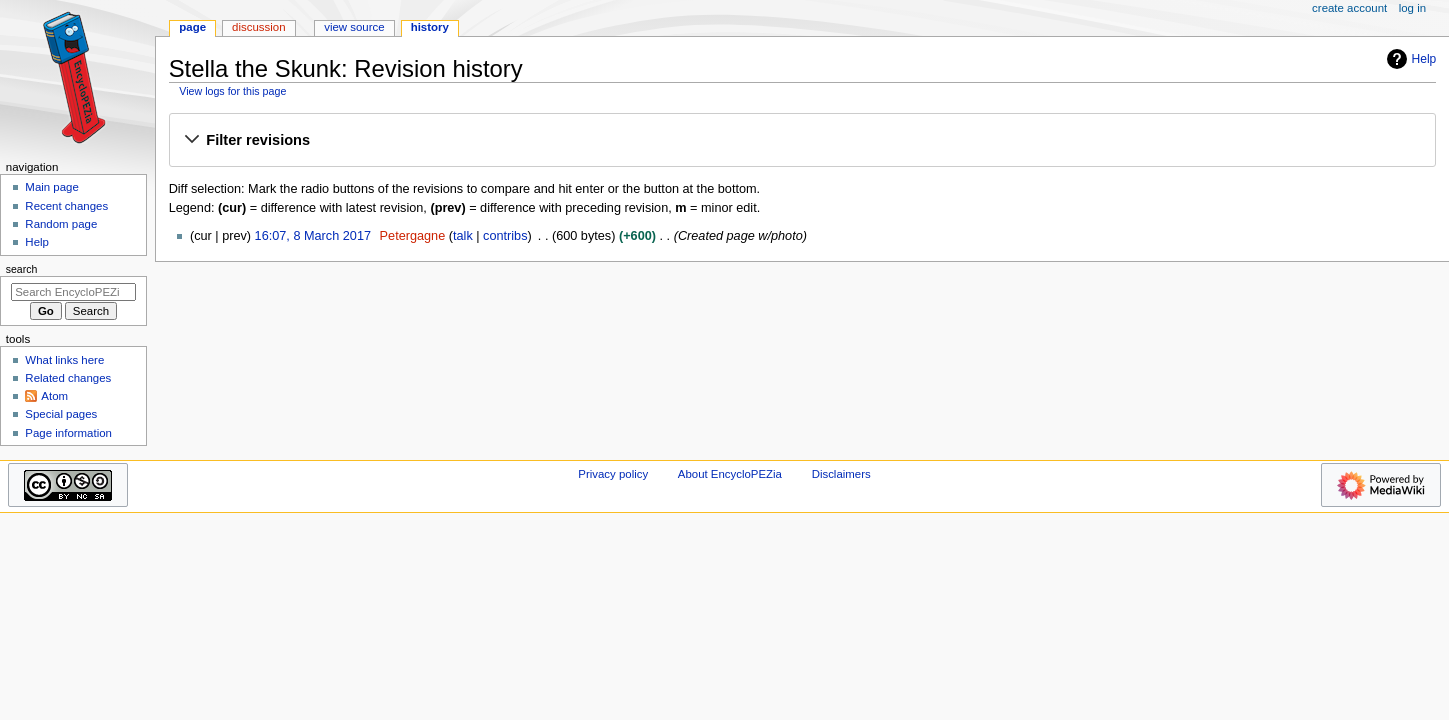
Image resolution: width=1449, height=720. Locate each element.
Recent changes (66, 206)
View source (354, 27)
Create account (1349, 8)
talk (463, 236)
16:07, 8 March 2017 (313, 236)
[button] (802, 141)
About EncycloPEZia (730, 474)
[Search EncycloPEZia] (73, 292)
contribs (505, 236)
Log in (1412, 8)
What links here (64, 360)
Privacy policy (613, 474)
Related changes (68, 378)
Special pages (61, 414)
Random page (61, 224)
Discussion (258, 27)
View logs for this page (232, 91)
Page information (68, 433)
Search (22, 269)
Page (192, 27)
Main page (52, 187)
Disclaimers (841, 474)
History (430, 27)
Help (1409, 59)
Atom (54, 396)
